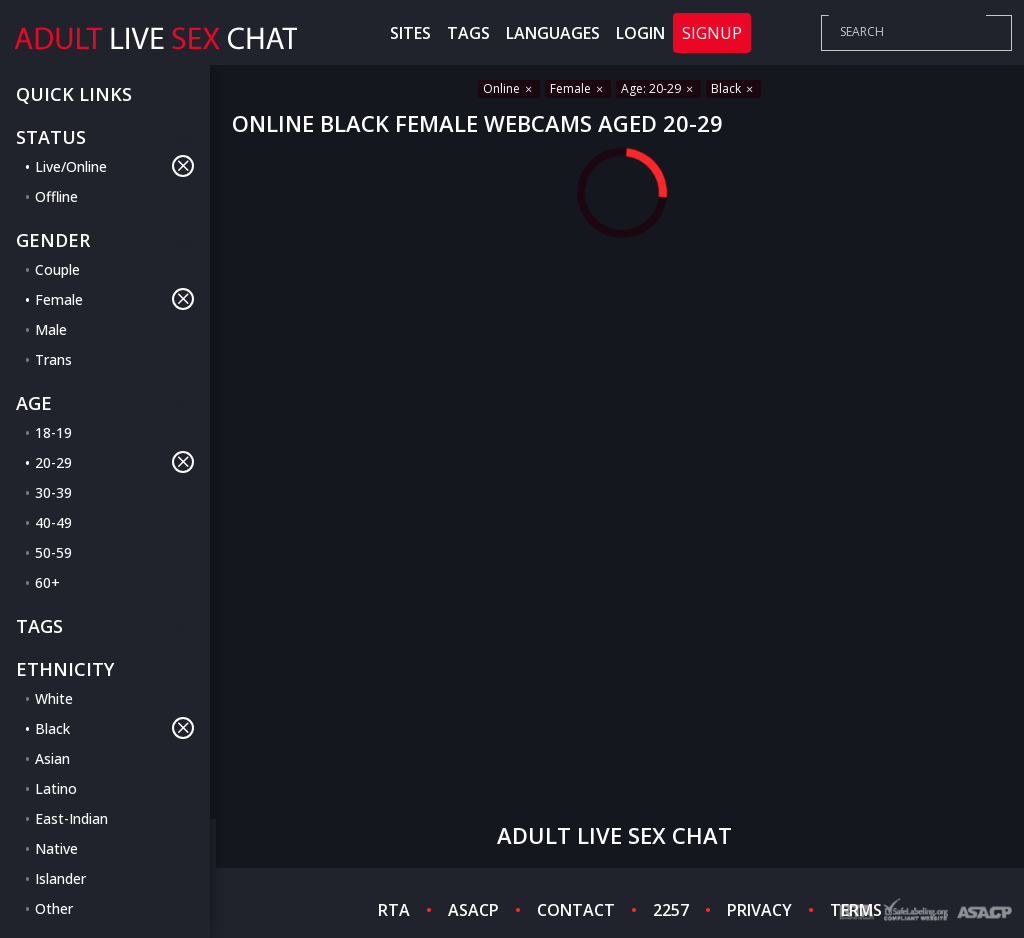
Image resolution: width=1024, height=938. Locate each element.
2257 (671, 910)
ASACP (473, 910)
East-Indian (71, 818)
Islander (60, 878)
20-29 (114, 462)
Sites (410, 33)
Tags (468, 33)
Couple (57, 269)
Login (640, 33)
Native (56, 848)
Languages (553, 33)
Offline (56, 196)
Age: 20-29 (658, 88)
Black (114, 728)
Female (114, 299)
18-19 (53, 432)
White (54, 698)
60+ (47, 582)
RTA (394, 910)
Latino (56, 788)
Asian (52, 758)
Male (51, 329)
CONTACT (576, 910)
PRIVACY (759, 910)
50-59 (53, 552)
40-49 (53, 522)
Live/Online (114, 166)
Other (54, 908)
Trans (53, 359)
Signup (712, 33)
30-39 (53, 492)
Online (509, 88)
